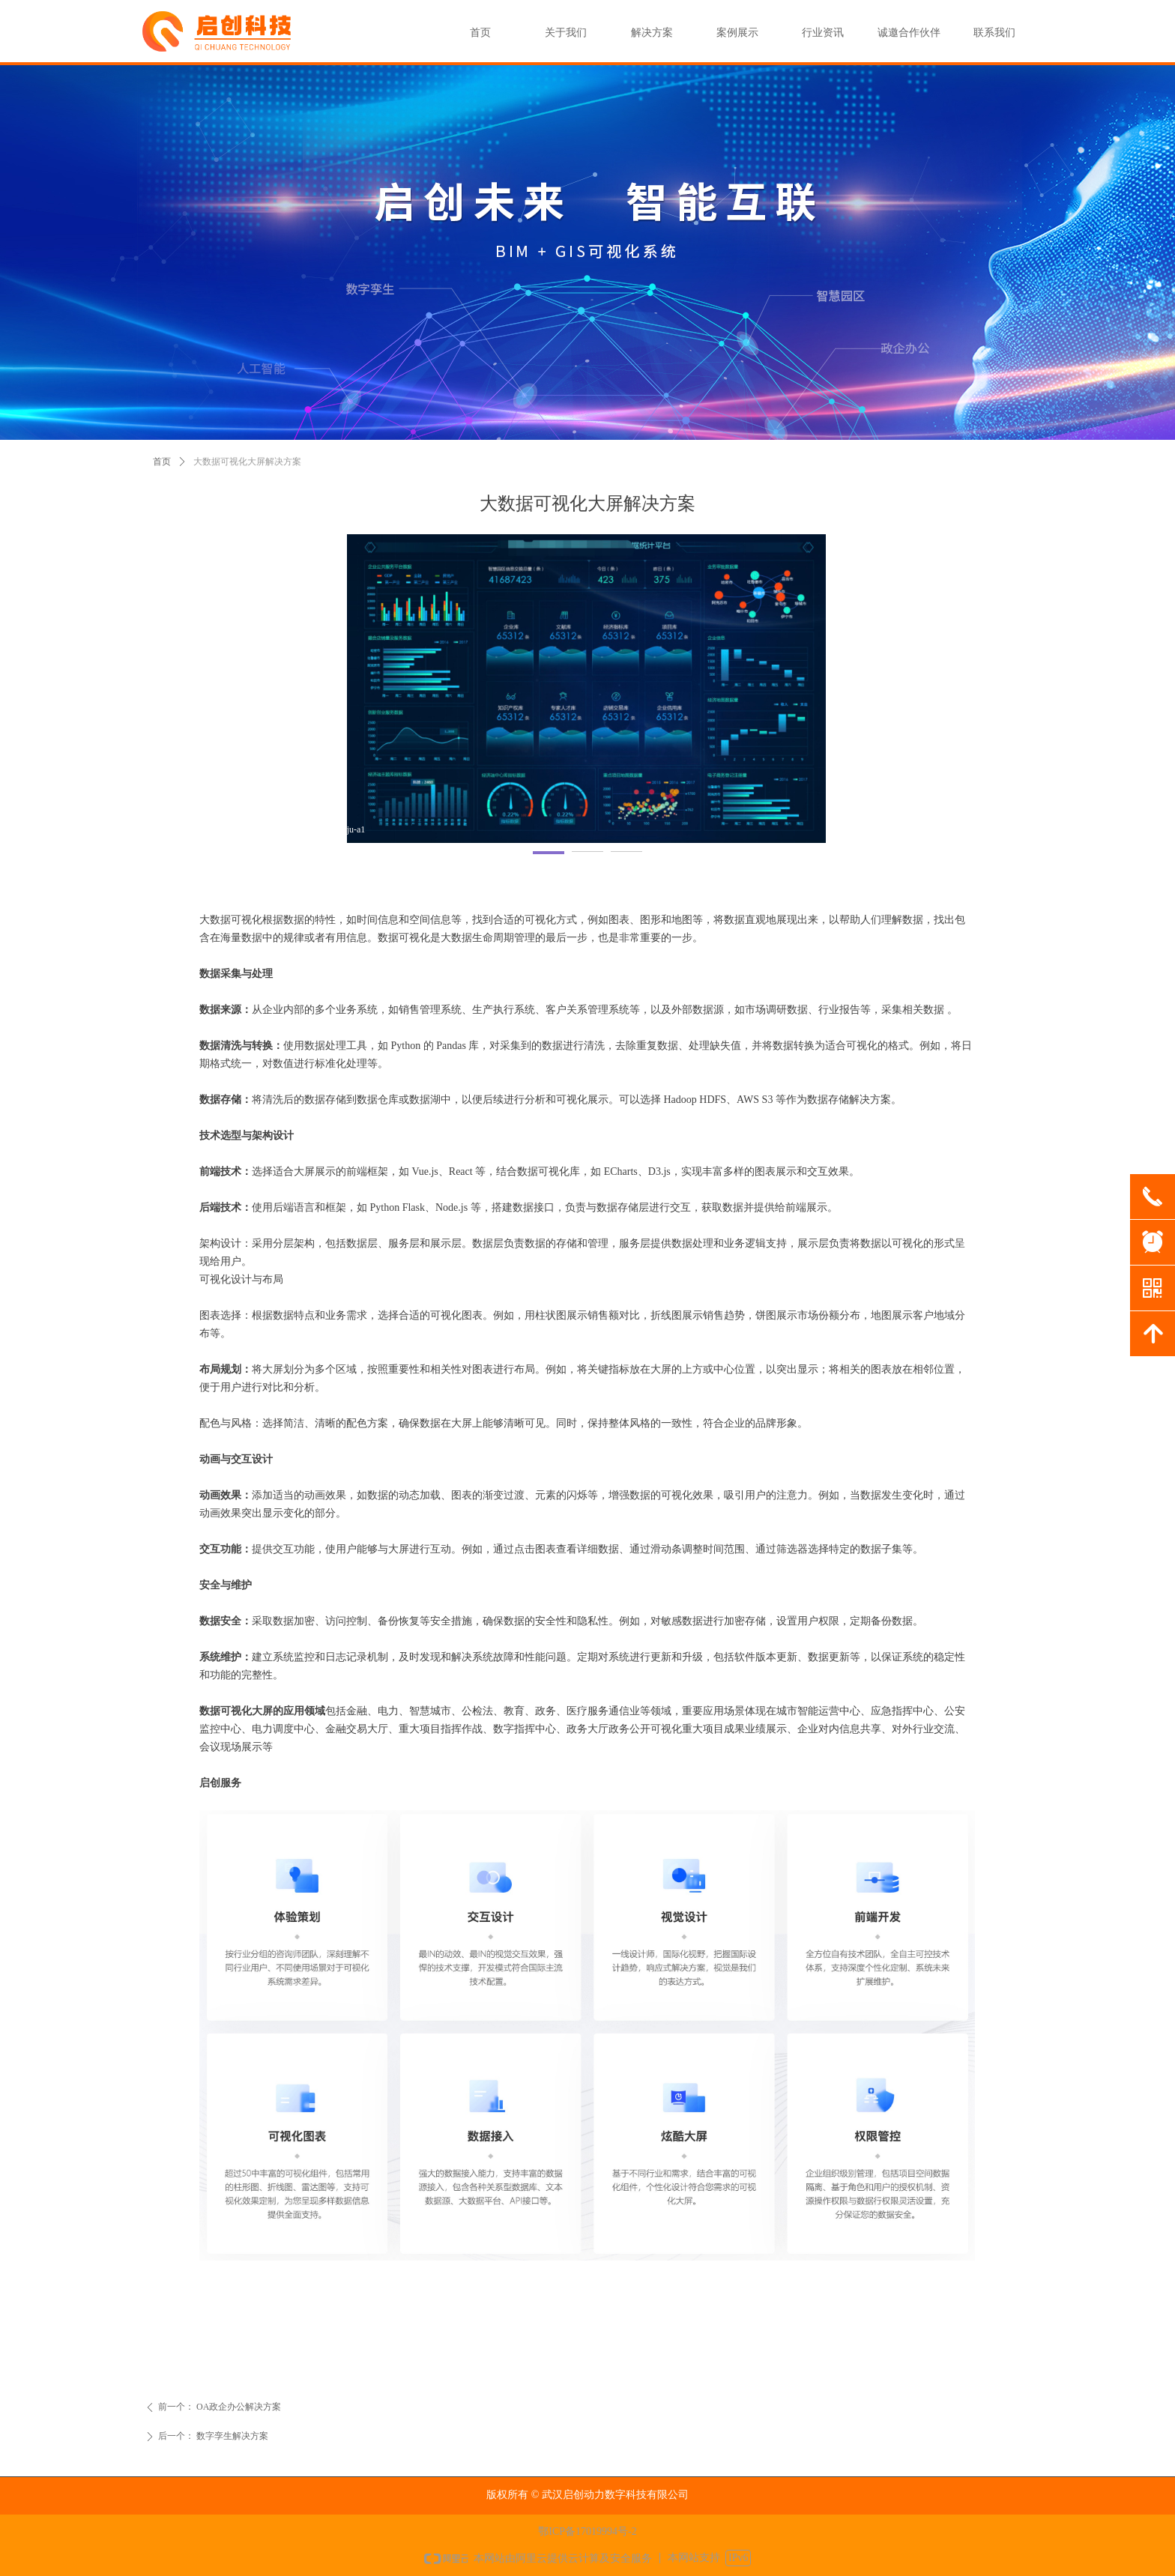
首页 (162, 461)
